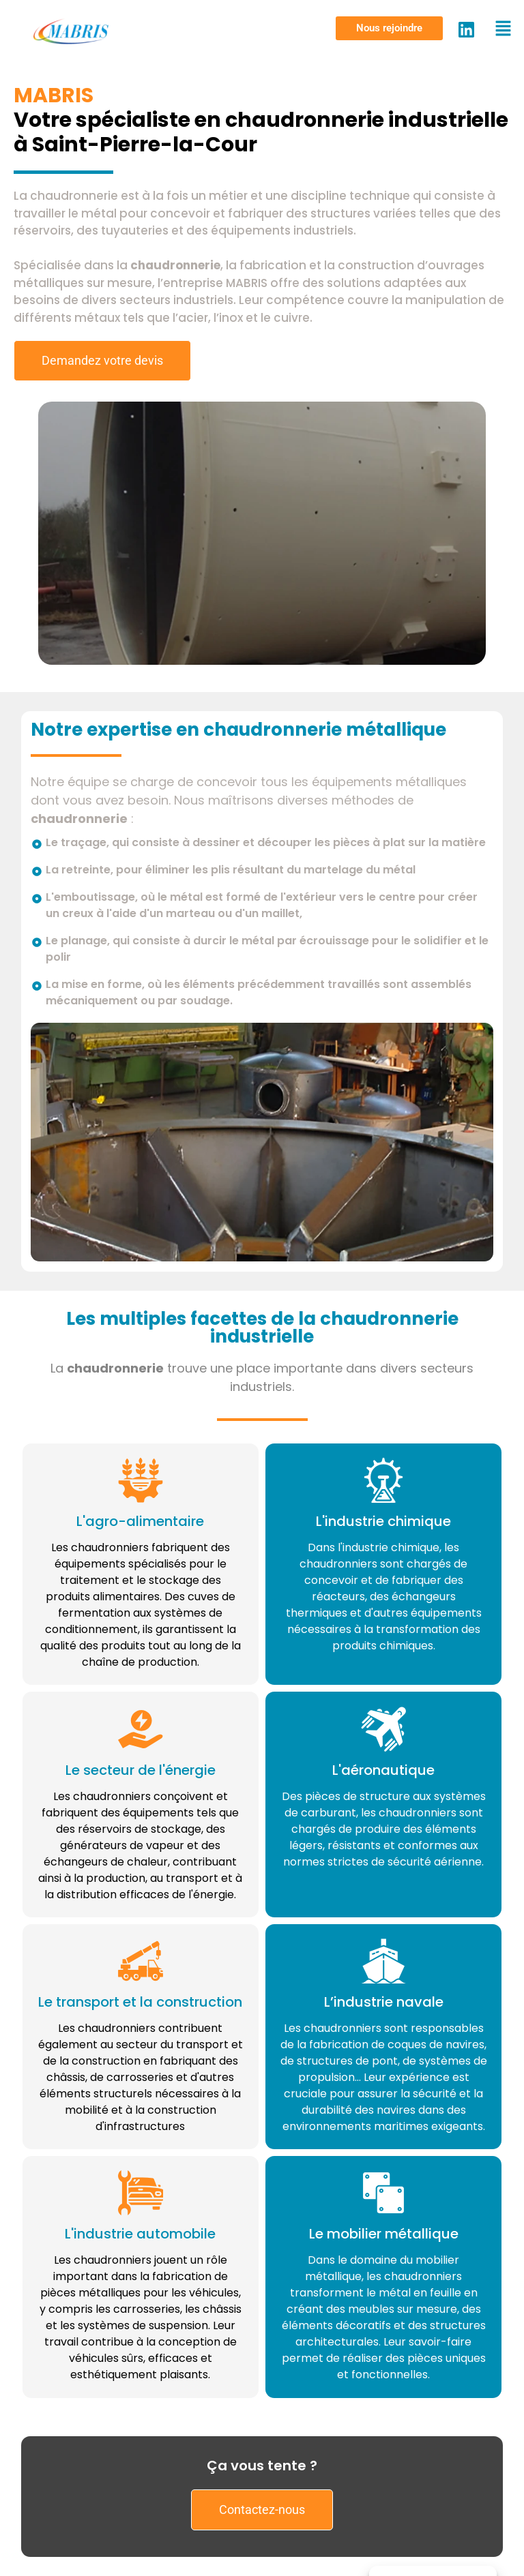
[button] (389, 28)
